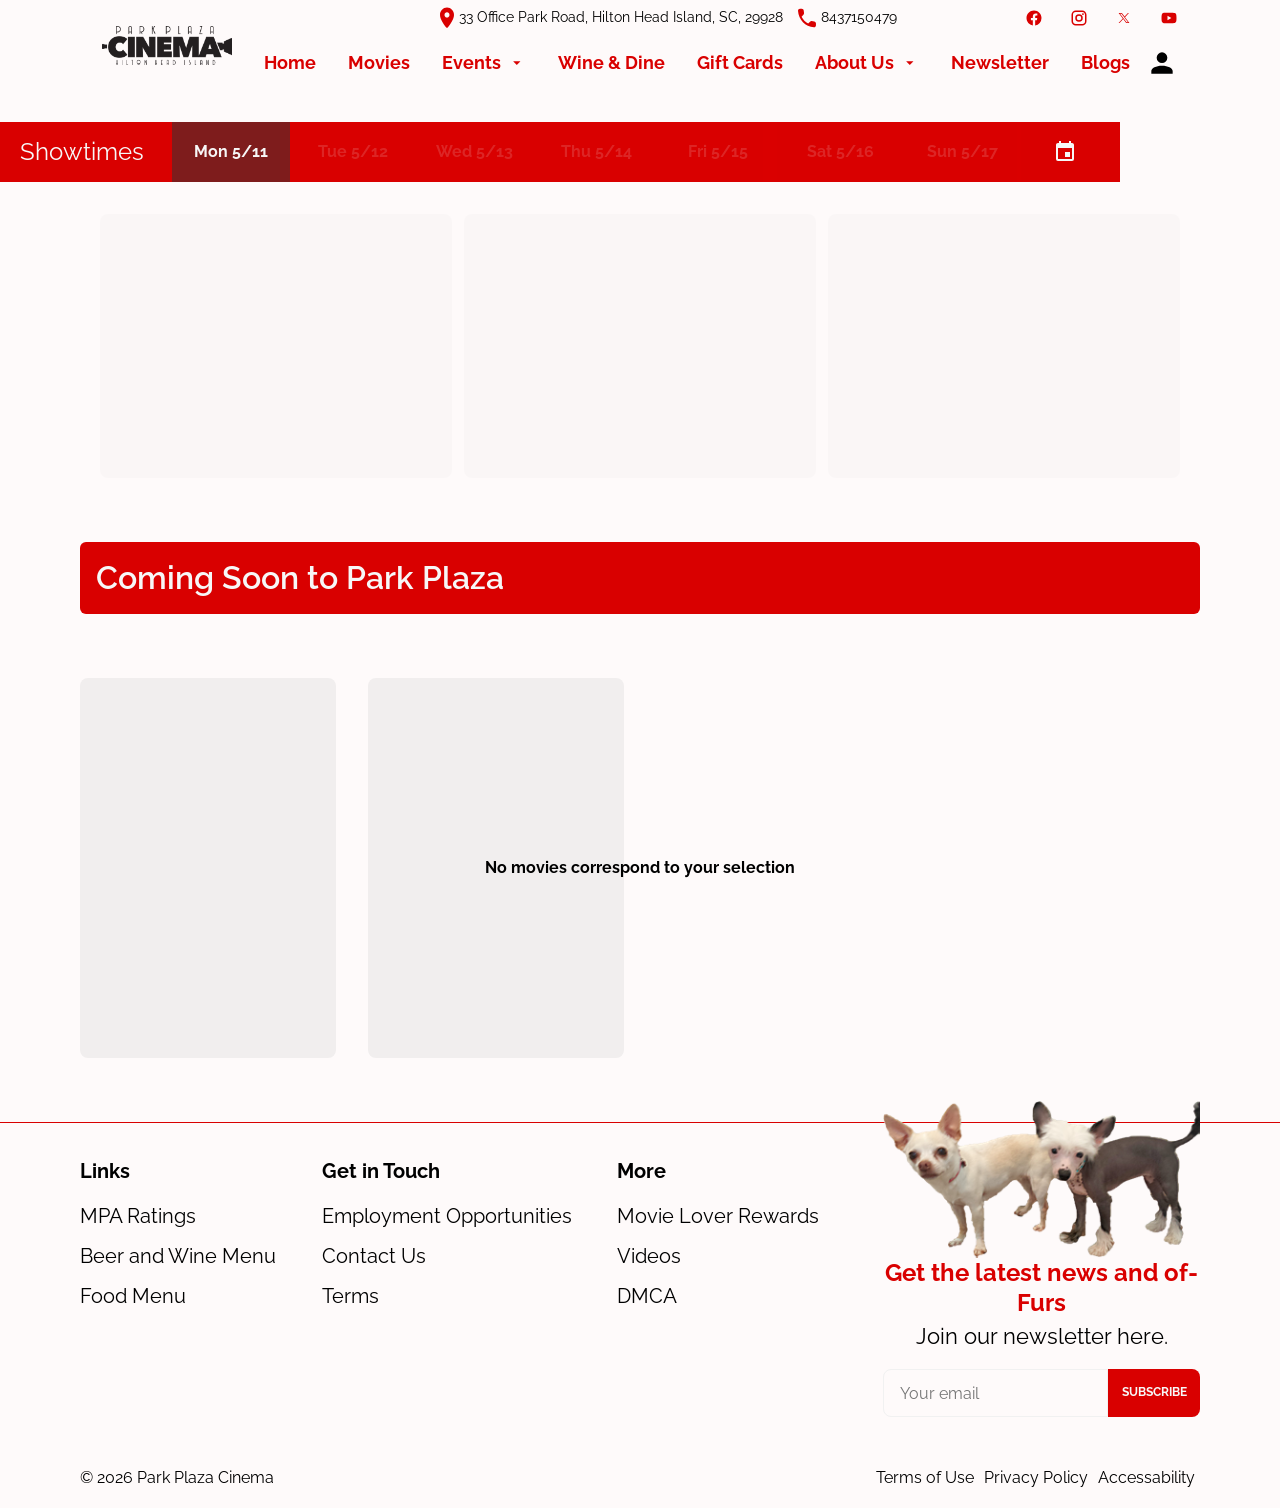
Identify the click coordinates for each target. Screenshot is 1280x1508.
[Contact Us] (374, 1256)
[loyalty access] (1162, 63)
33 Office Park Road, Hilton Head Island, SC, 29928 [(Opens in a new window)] (621, 17)
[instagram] (1079, 18)
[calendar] (1064, 152)
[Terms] (350, 1296)
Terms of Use (925, 1477)
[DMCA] (647, 1296)
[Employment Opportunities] (447, 1216)
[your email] (995, 1393)
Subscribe (1154, 1392)
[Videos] (649, 1256)
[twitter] (1124, 18)
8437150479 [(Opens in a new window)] (859, 17)
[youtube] (1169, 18)
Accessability (1146, 1477)
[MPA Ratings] (138, 1216)
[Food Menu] (133, 1296)
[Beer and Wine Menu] (178, 1256)
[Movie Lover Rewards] (718, 1216)
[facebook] (1034, 18)
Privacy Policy (1036, 1477)
